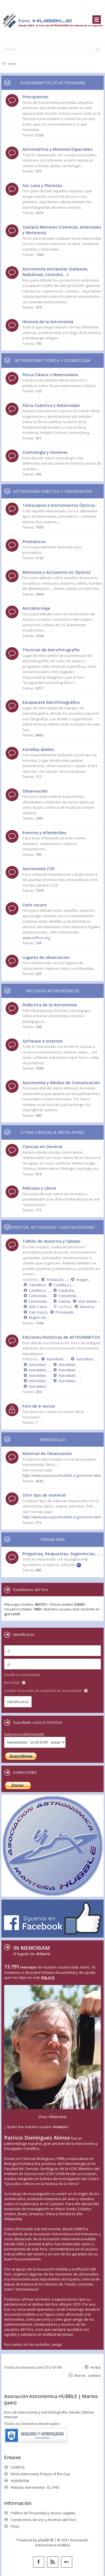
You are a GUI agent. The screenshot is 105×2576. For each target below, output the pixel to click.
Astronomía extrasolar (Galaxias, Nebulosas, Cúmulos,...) (55, 271)
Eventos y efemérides (44, 832)
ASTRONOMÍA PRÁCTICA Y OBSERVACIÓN (52, 491)
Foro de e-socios (38, 1406)
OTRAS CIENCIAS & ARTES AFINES (53, 1132)
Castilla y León (64, 1284)
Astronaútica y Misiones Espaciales (57, 149)
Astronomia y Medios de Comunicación (61, 1082)
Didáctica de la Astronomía (49, 1004)
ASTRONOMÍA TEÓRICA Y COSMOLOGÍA (52, 360)
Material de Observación (47, 1453)
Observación (35, 791)
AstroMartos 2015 (57, 1359)
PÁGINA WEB (52, 1539)
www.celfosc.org (36, 937)
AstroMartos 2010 (39, 1369)
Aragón (82, 1279)
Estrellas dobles (38, 749)
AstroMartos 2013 (39, 1364)
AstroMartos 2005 (69, 1380)
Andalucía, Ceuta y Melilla (57, 1279)
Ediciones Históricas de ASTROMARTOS (61, 1337)
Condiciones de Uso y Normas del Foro (43, 2519)
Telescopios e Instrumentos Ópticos (58, 505)
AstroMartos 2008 (39, 1375)
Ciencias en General (42, 1146)
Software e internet (42, 1041)
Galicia (64, 1301)
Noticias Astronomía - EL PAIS (35, 2487)
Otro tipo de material (44, 1495)
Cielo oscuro (34, 905)
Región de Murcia (39, 1317)
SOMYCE (18, 2467)
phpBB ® (45, 2540)
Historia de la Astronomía (47, 321)
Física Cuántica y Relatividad (51, 405)
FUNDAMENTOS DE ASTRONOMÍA (52, 82)
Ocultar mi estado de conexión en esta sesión (46, 1690)
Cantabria (37, 1284)
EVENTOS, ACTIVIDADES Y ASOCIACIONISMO (52, 1227)
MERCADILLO (52, 1439)
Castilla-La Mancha (39, 1290)
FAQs (15, 2526)
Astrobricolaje (36, 608)
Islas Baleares (89, 1301)
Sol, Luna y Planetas (42, 185)
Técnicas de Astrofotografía (51, 649)
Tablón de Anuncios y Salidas (51, 1241)
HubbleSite (20, 2480)
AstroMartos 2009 (69, 1369)
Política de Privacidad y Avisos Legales (43, 2512)
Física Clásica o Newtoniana (50, 374)
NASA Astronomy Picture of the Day (40, 2473)
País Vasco (38, 1312)
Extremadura (39, 1301)
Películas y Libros (39, 1188)
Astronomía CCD (38, 868)
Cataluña (66, 1290)
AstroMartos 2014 (87, 1359)
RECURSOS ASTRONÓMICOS (52, 990)
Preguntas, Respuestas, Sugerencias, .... (61, 1553)
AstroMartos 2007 (69, 1375)
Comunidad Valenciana (69, 1295)
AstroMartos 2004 (39, 1386)
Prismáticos (34, 541)
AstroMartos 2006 (39, 1380)
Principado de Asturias (66, 1312)
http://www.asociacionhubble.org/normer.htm (61, 1475)
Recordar (14, 1682)
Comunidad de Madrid (39, 1295)
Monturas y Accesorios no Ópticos (56, 572)
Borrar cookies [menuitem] (88, 2375)
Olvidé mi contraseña (22, 1674)
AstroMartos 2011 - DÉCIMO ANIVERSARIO (69, 1364)
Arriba (95, 2367)
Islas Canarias (39, 1306)
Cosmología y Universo (44, 452)
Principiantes (35, 96)
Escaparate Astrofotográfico (51, 702)
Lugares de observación (46, 957)
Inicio (12, 63)
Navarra (87, 1306)
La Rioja (65, 1306)
